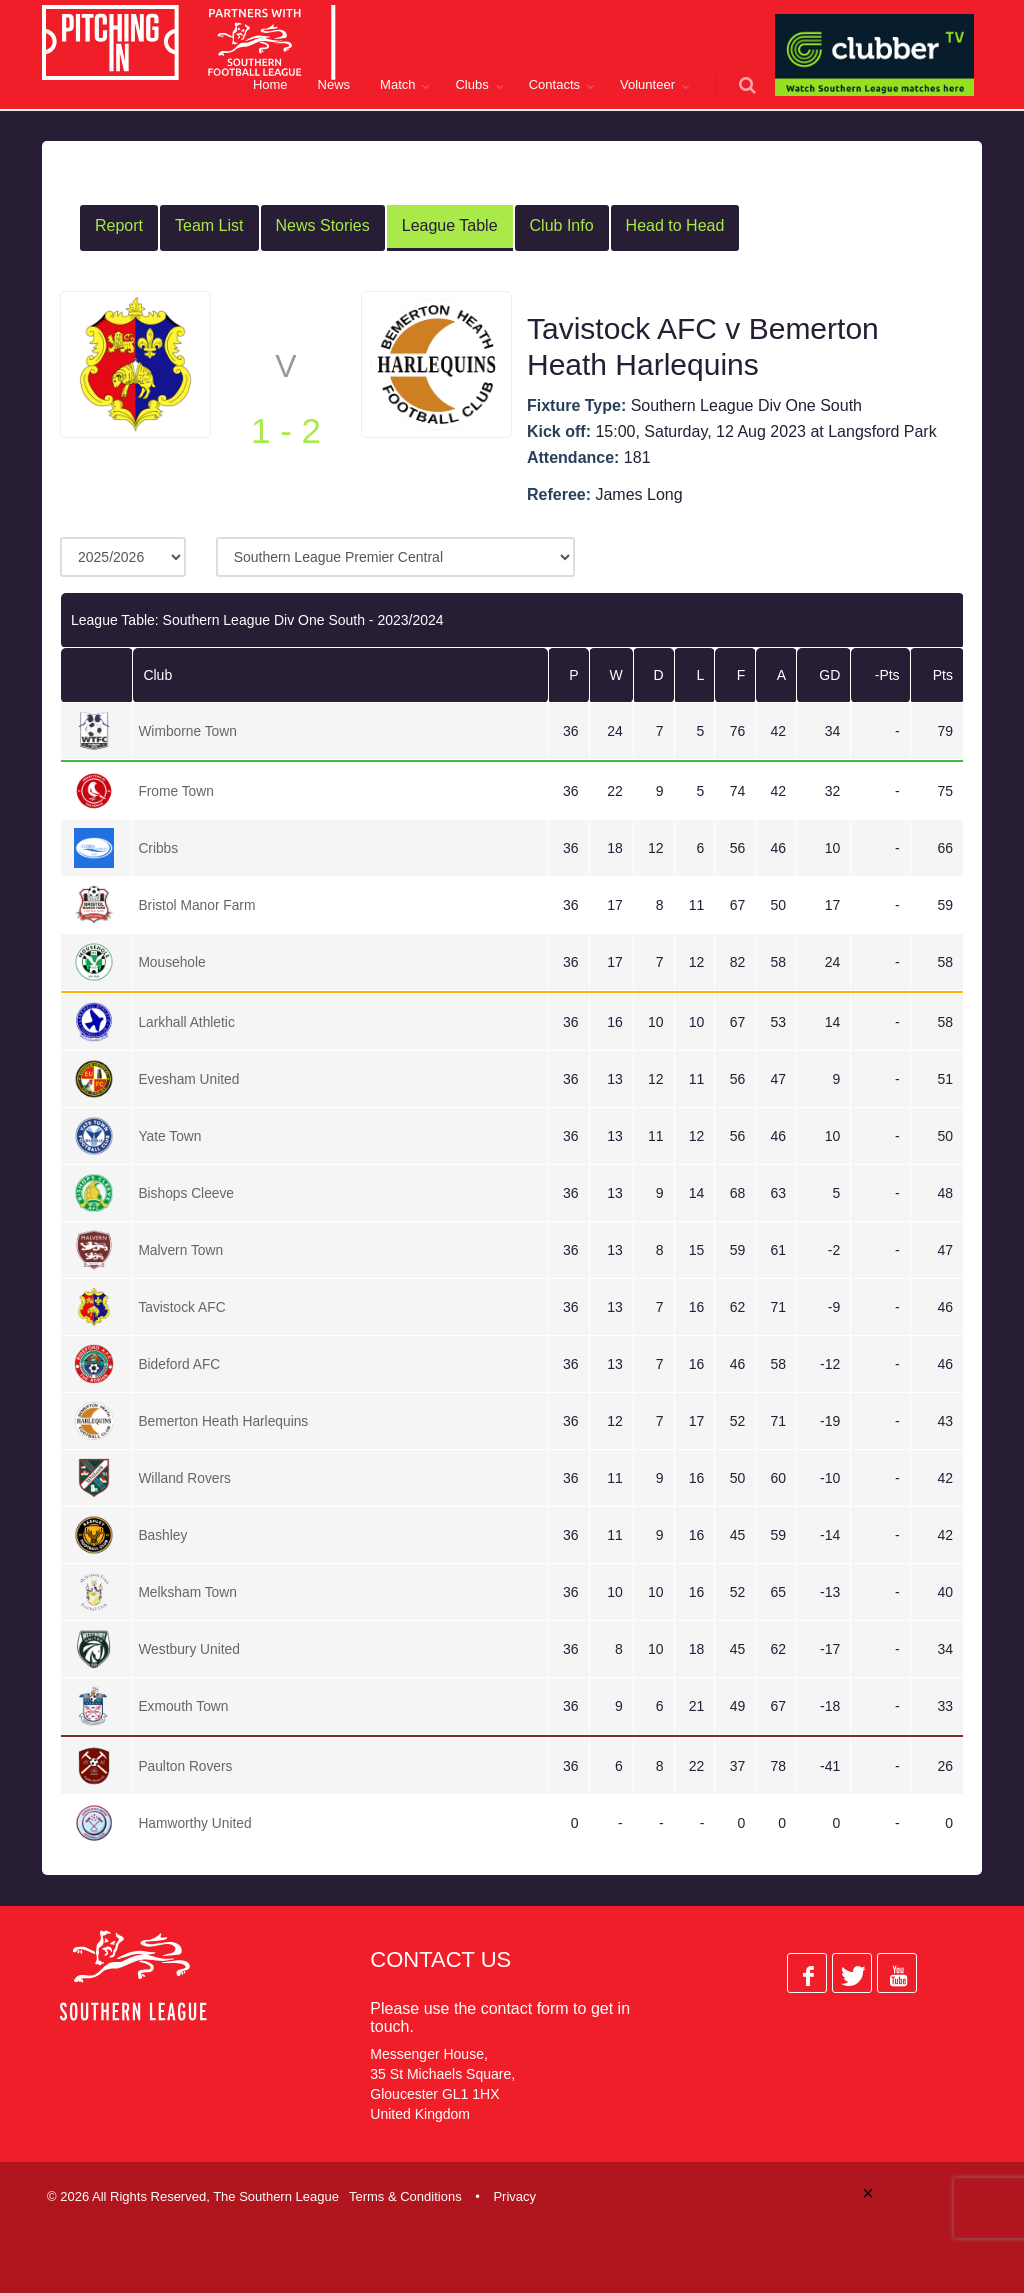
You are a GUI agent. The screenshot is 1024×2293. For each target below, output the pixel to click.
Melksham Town (188, 1592)
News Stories (323, 225)
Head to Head (675, 225)
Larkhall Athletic (187, 1022)
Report (119, 225)
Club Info (562, 225)
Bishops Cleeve (186, 1193)
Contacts (554, 84)
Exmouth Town (184, 1706)
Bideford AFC (179, 1364)
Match (397, 84)
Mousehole (172, 962)
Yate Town (170, 1136)
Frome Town (176, 791)
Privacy (514, 2196)
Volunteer (647, 84)
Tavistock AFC (182, 1307)
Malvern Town (181, 1250)
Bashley (163, 1535)
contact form (525, 2008)
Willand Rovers (185, 1478)
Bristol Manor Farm (197, 905)
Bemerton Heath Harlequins (224, 1421)
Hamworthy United (195, 1823)
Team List (209, 225)
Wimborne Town (188, 731)
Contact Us (440, 1959)
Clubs (471, 84)
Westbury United (189, 1649)
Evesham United (189, 1079)
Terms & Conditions (405, 2196)
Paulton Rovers (186, 1766)
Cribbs (158, 848)
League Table (450, 225)
